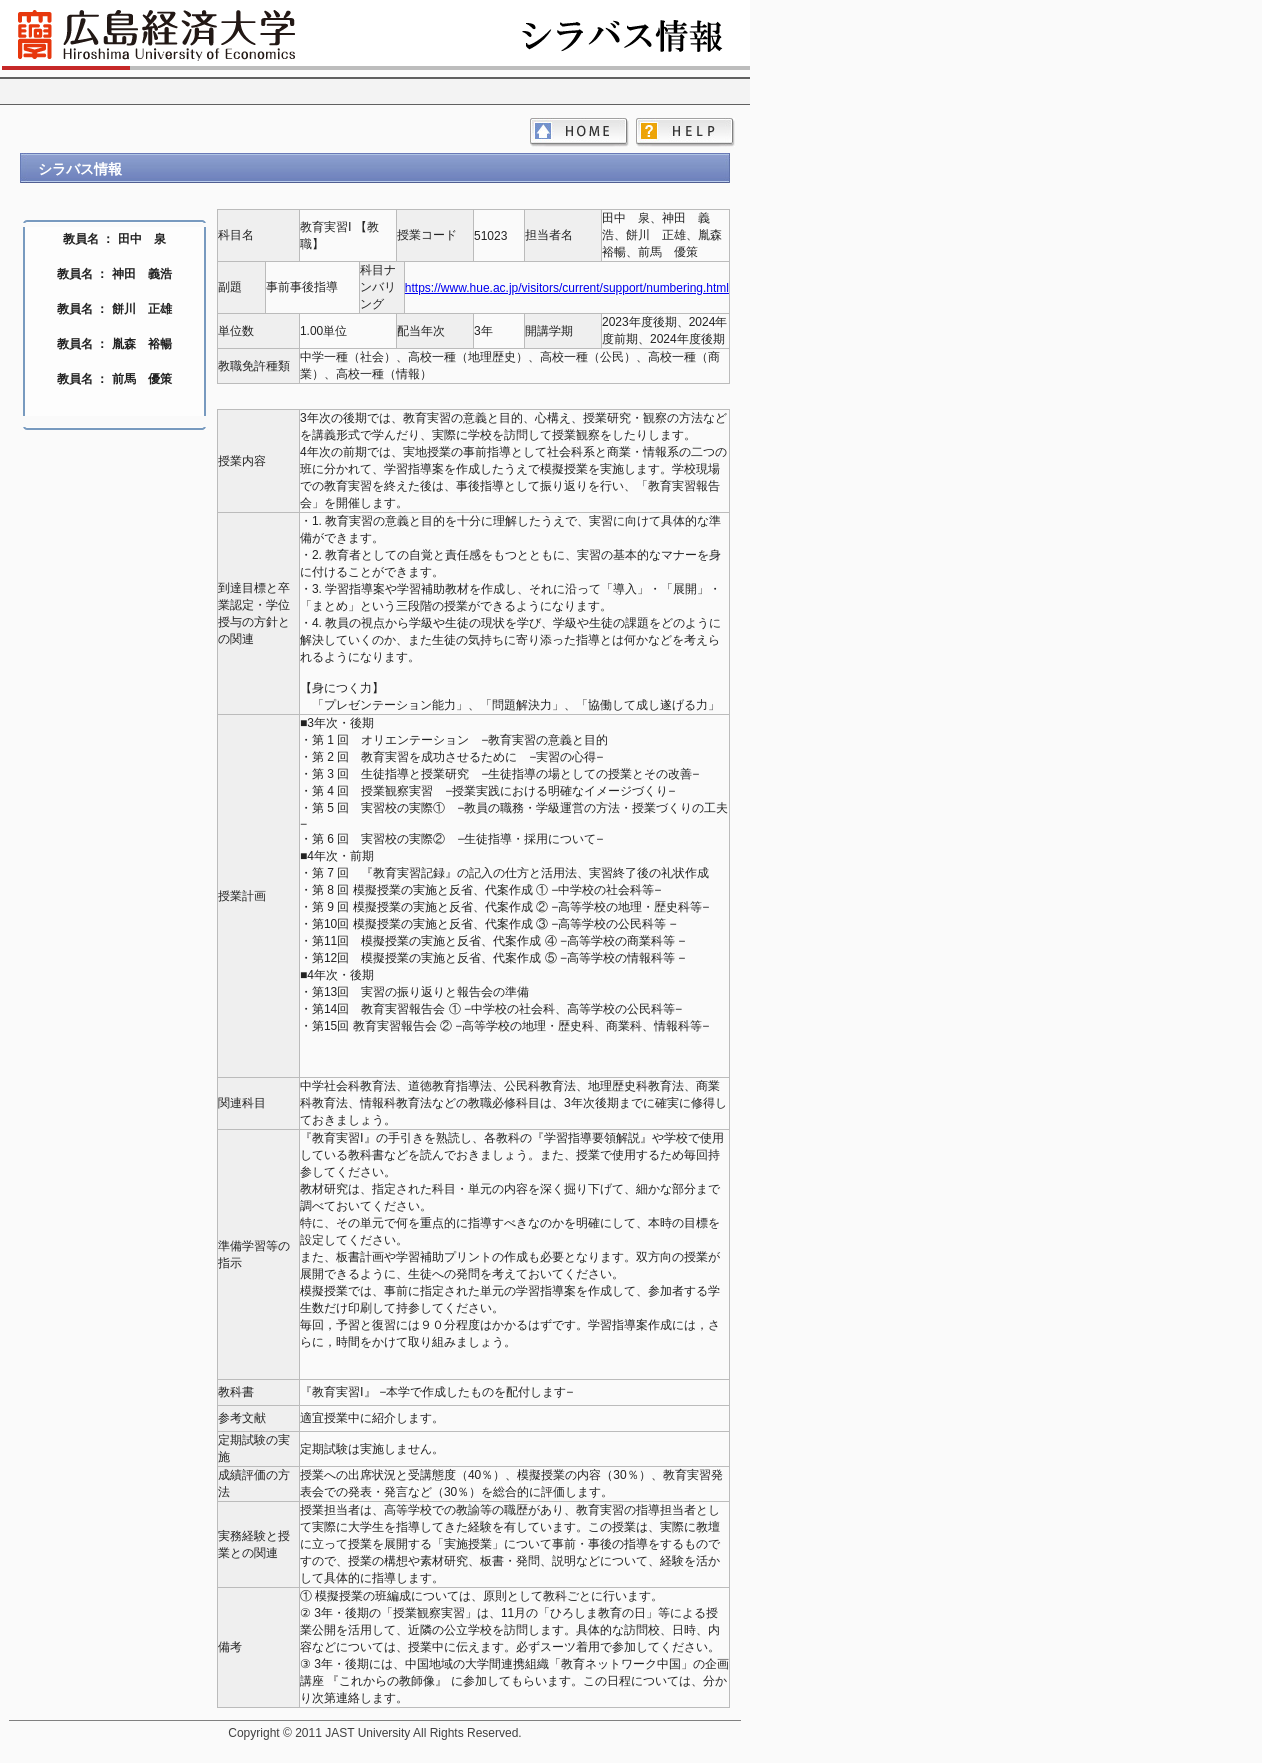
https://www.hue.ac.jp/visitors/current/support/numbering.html (567, 288)
